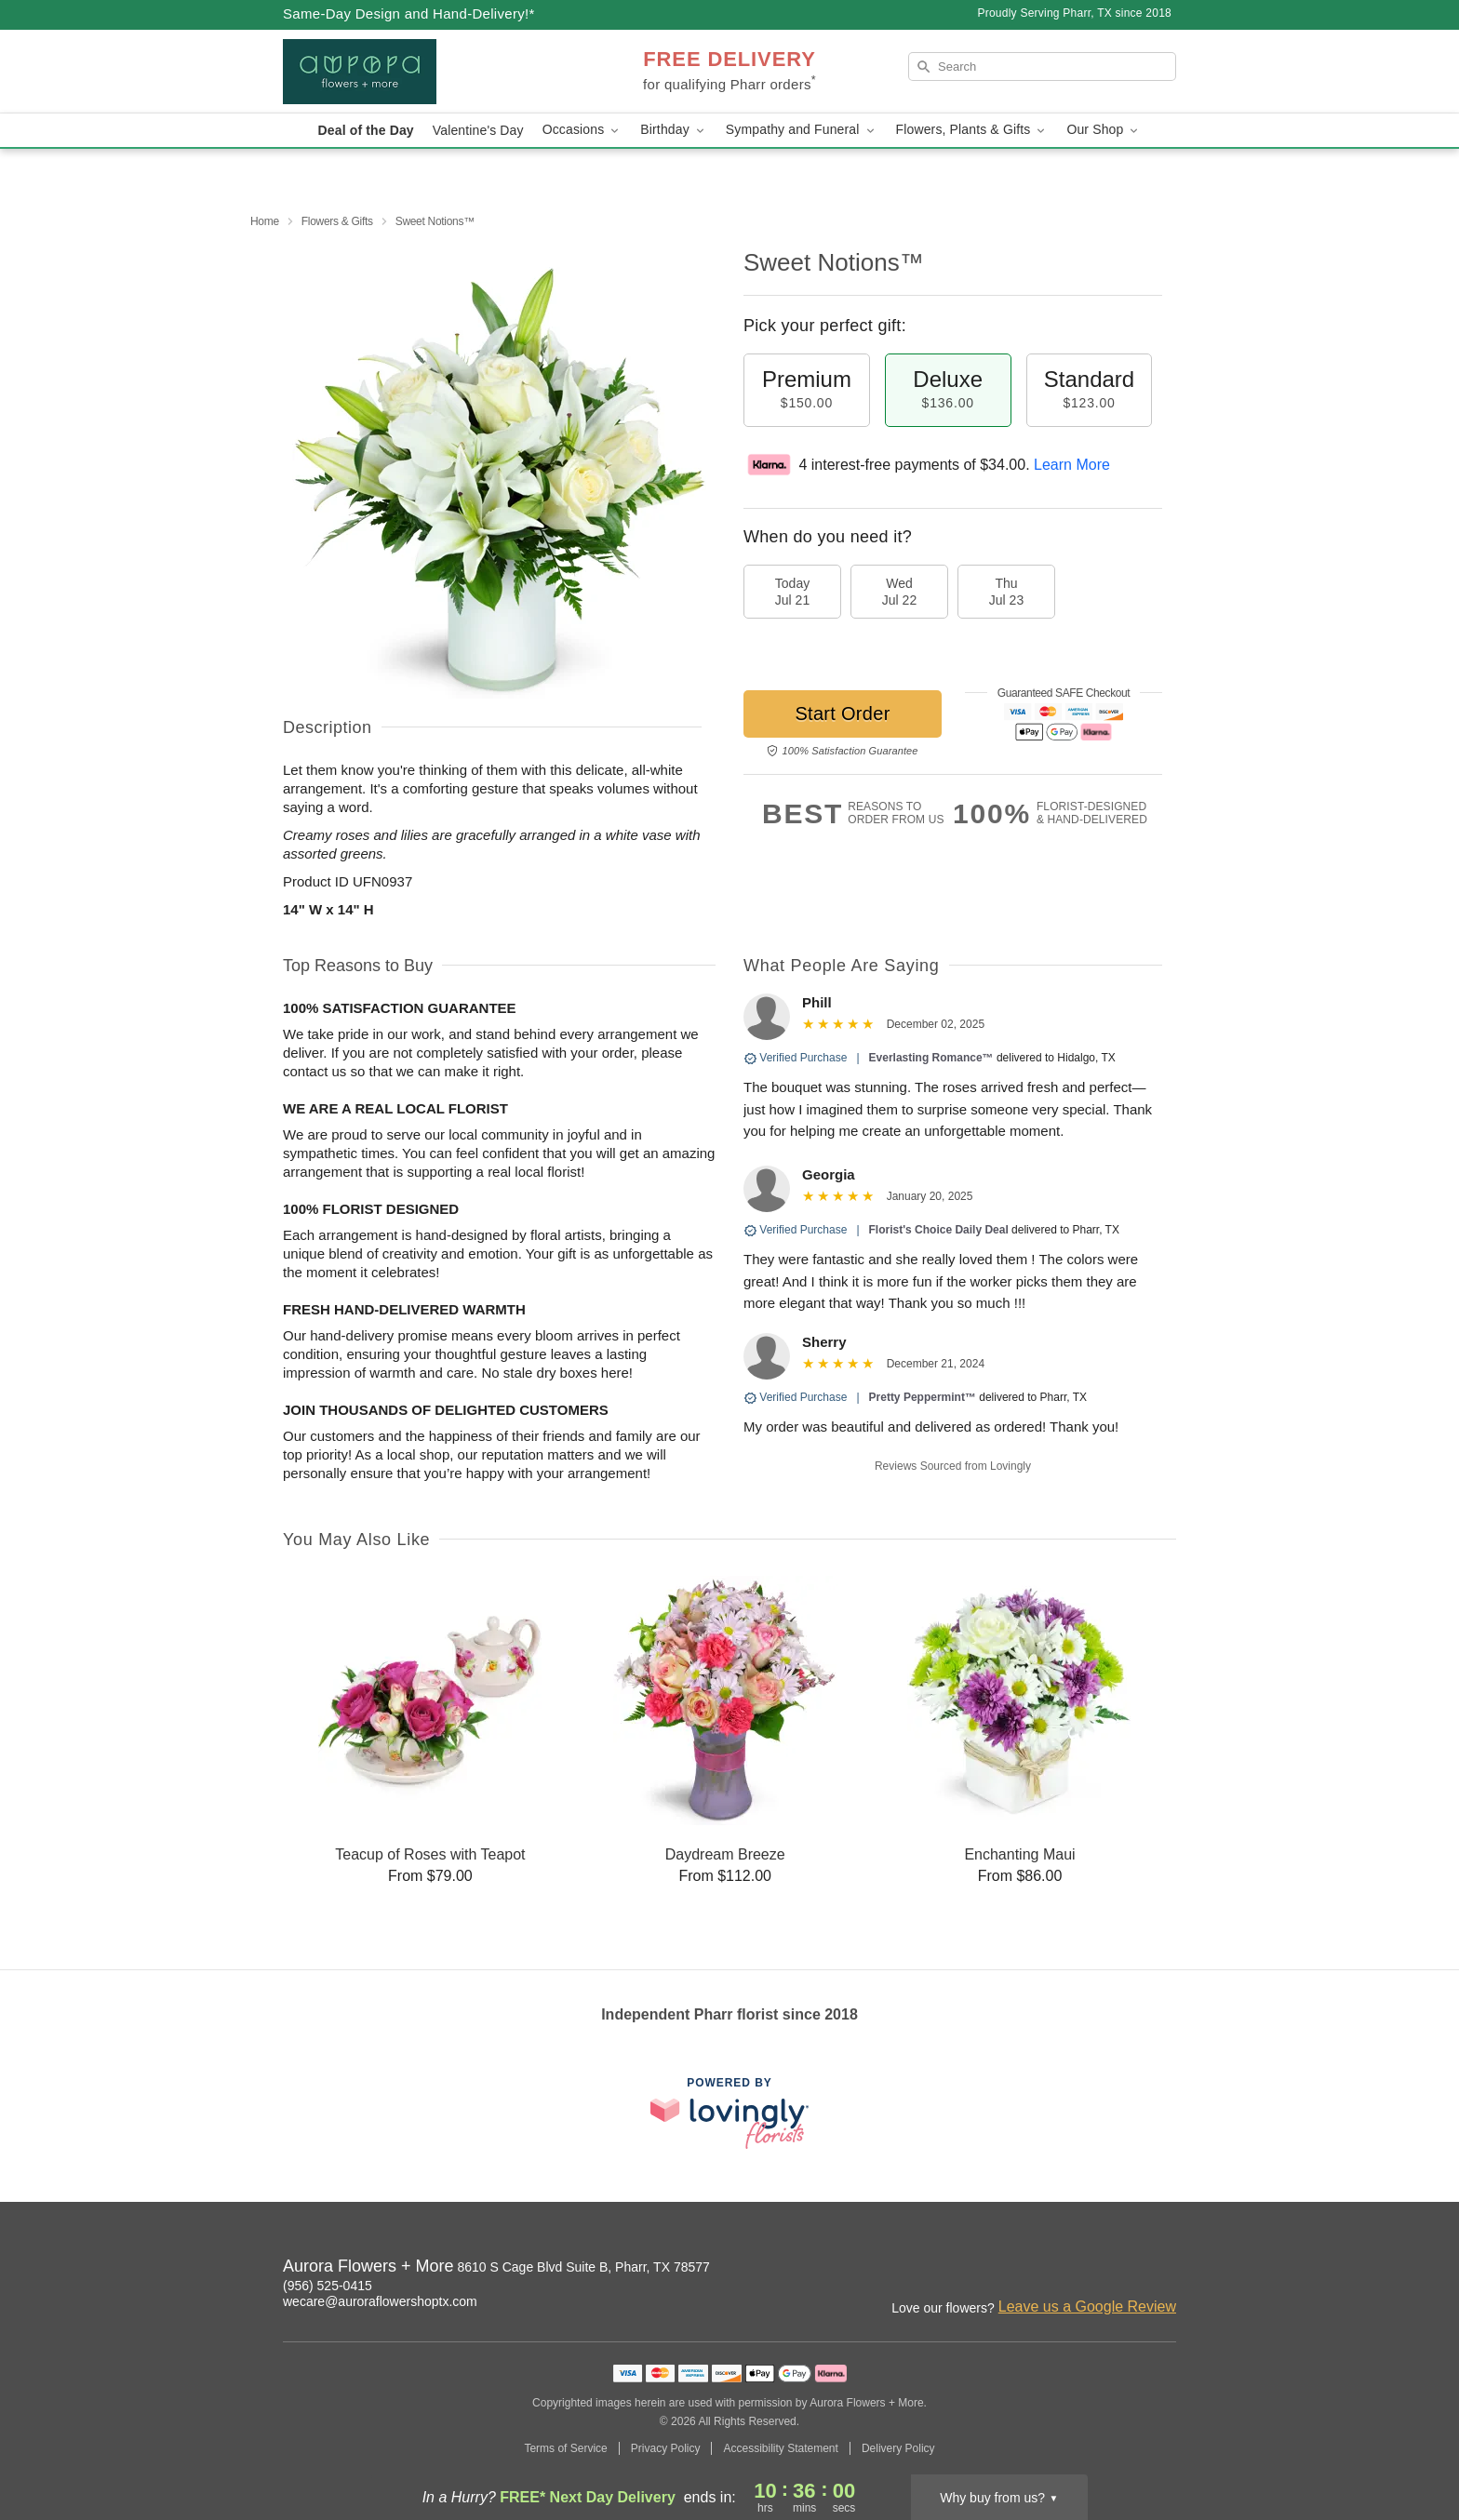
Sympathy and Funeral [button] (801, 130)
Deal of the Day (366, 130)
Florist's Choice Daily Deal (939, 1229)
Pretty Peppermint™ (922, 1397)
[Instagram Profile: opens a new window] (1081, 2269)
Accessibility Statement (780, 2448)
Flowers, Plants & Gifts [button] (972, 130)
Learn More (1072, 465)
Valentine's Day (478, 130)
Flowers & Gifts (337, 221)
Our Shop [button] (1103, 130)
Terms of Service (565, 2448)
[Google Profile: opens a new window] (1163, 2269)
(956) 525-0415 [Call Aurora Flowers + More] (327, 2285)
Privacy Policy (666, 2448)
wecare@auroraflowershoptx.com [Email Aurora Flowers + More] (380, 2301)
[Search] (1042, 66)
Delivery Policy (898, 2448)
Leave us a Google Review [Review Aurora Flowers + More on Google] (1087, 2306)
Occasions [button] (582, 130)
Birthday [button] (673, 130)
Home (264, 221)
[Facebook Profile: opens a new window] (1122, 2269)
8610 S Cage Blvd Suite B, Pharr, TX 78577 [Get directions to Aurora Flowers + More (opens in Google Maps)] (583, 2267)
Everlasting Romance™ (931, 1057)
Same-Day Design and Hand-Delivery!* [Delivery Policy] (409, 13)
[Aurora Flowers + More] (417, 71)
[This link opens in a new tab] (729, 2113)
